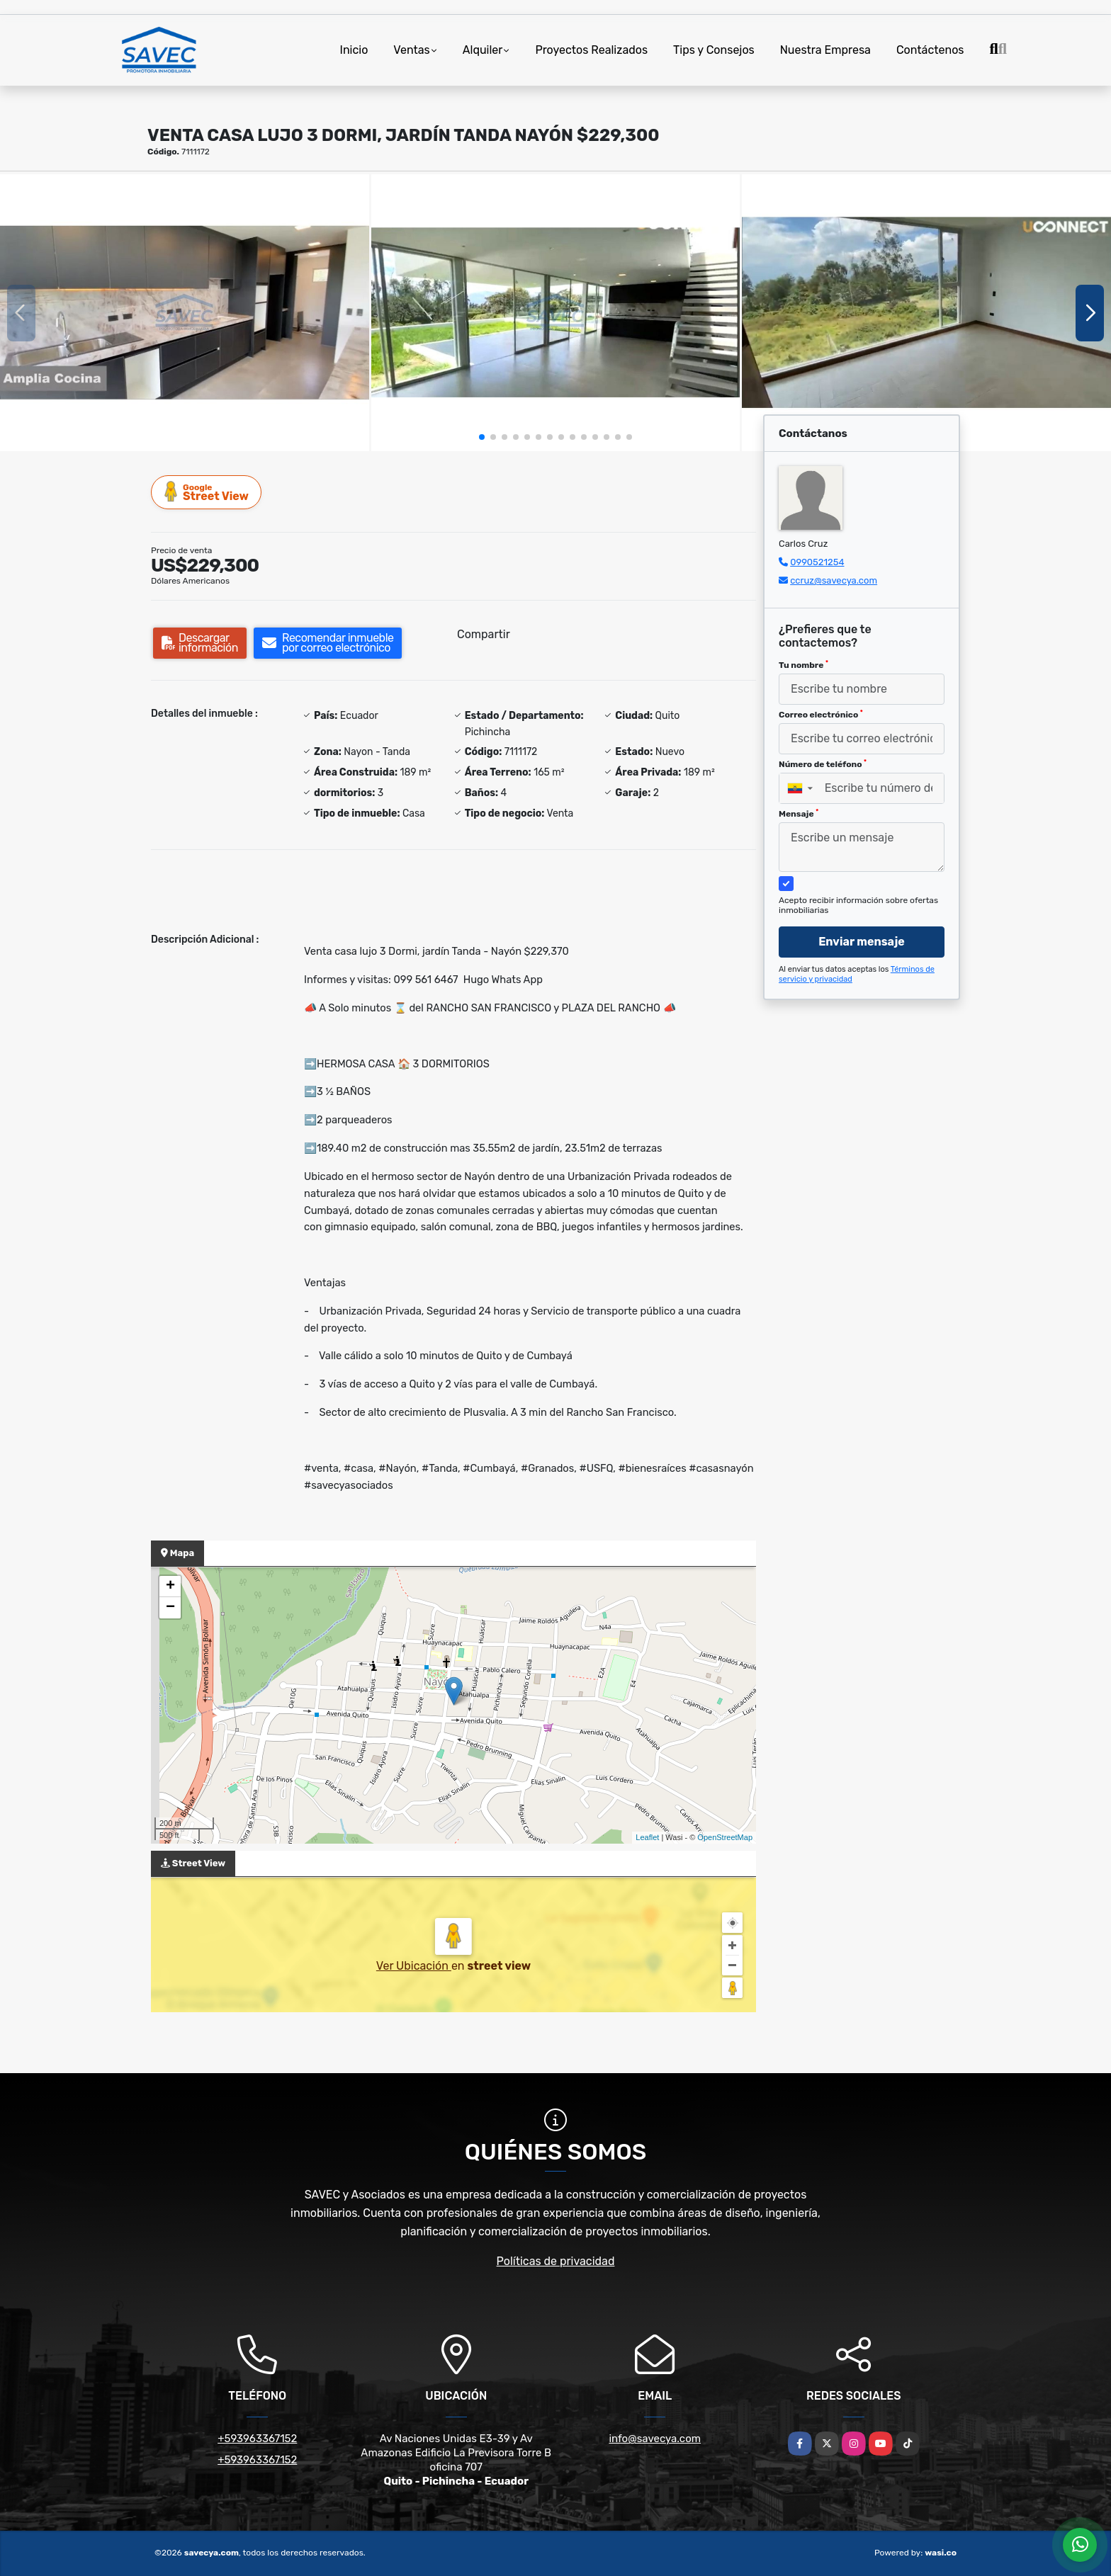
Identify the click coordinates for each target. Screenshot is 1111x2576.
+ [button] (170, 1586)
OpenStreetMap (724, 1837)
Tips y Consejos (714, 50)
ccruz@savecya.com (833, 580)
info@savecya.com (655, 2438)
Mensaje (798, 813)
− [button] (170, 1607)
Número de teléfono (823, 764)
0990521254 (817, 562)
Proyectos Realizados (591, 50)
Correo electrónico (821, 714)
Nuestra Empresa (825, 50)
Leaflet (647, 1837)
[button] (482, 437)
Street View (206, 492)
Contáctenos (930, 50)
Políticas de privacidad (556, 2261)
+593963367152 (257, 2438)
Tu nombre (803, 665)
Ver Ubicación (413, 1966)
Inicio (354, 50)
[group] (184, 312)
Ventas (411, 50)
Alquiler (483, 50)
